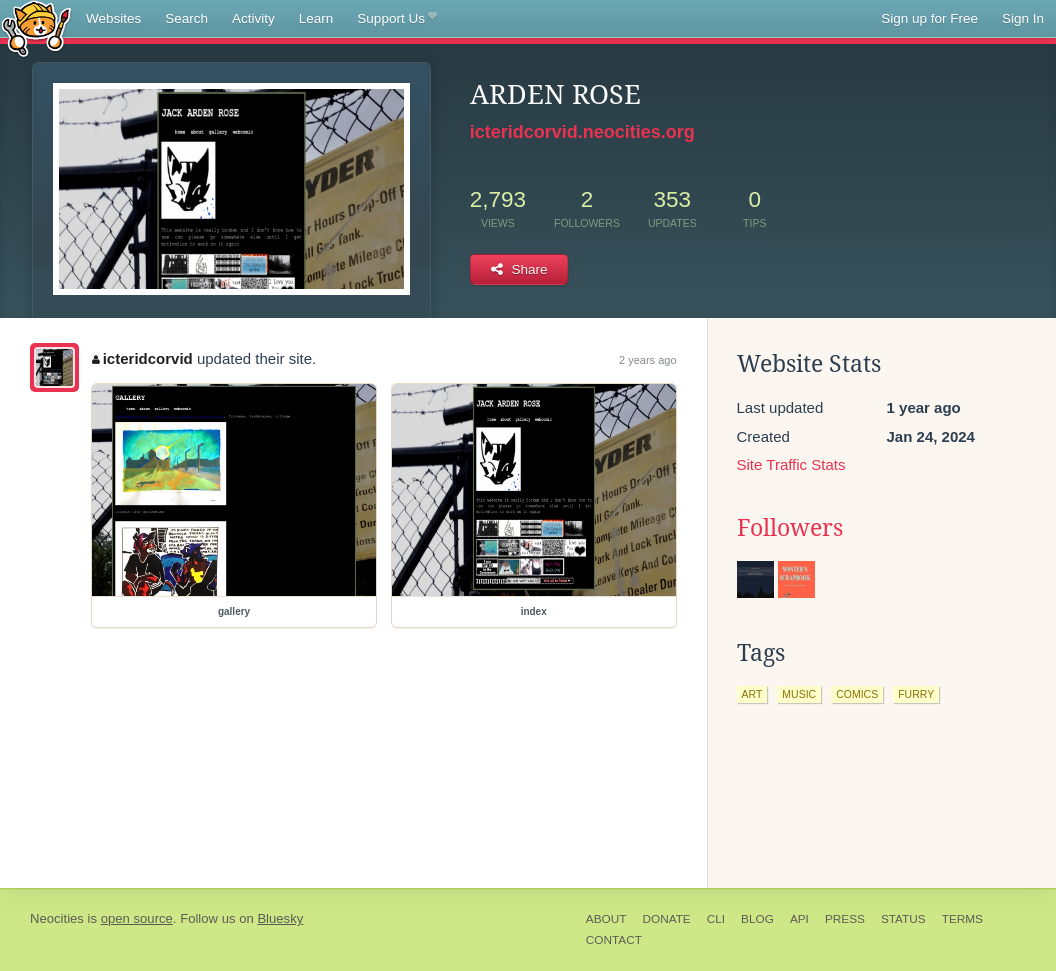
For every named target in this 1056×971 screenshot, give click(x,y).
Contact (614, 940)
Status (903, 919)
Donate (666, 919)
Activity (253, 18)
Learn (316, 18)
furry (916, 694)
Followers (790, 528)
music (799, 694)
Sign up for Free (929, 18)
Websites (113, 18)
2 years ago (647, 360)
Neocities (57, 918)
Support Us (396, 19)
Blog (757, 919)
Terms (962, 919)
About (606, 919)
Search (186, 18)
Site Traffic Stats (791, 464)
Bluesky (280, 918)
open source (137, 918)
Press (845, 919)
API (799, 919)
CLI (716, 919)
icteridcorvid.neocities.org (582, 132)
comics (857, 694)
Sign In (1023, 18)
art (752, 694)
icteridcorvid (142, 358)
